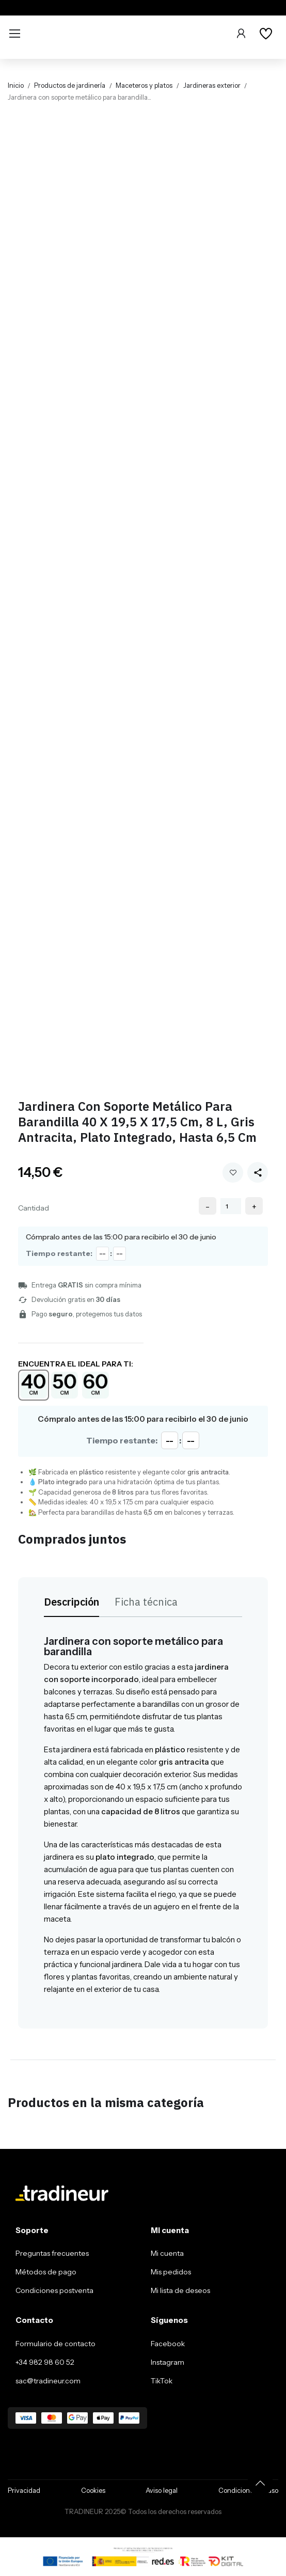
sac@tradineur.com (48, 2380)
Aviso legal (162, 2490)
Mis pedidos (171, 2271)
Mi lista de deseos (180, 2290)
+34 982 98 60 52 (44, 2362)
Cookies (93, 2490)
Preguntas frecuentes (52, 2253)
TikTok (161, 2380)
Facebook (168, 2343)
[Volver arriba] (260, 2483)
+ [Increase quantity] (254, 1206)
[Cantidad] (230, 1206)
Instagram (167, 2362)
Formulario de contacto (55, 2343)
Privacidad (24, 2490)
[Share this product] (257, 1172)
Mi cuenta (167, 2253)
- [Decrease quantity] (207, 1206)
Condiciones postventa (54, 2290)
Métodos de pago (45, 2271)
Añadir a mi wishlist (233, 1172)
